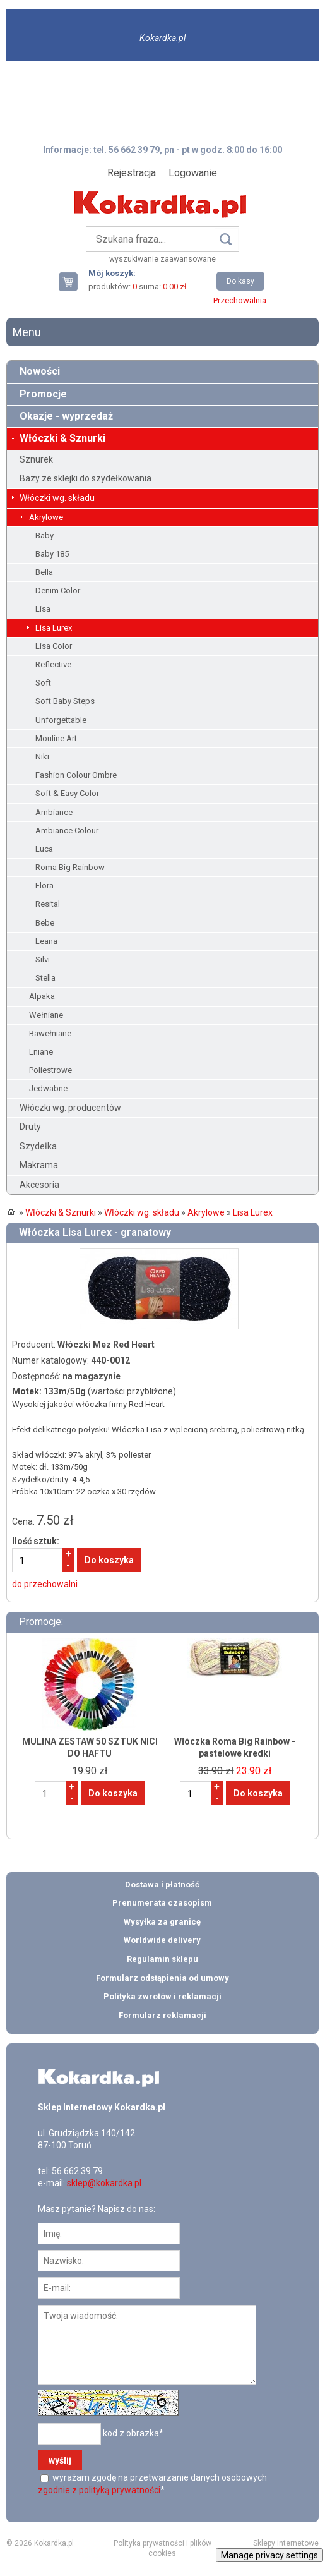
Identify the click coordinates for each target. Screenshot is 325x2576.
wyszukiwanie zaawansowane (162, 259)
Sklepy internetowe (286, 2543)
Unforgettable (60, 720)
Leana (46, 941)
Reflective (53, 664)
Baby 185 (52, 554)
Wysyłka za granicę (162, 1921)
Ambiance (54, 812)
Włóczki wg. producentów (70, 1108)
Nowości (40, 371)
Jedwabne (48, 1088)
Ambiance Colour (66, 830)
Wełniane (46, 1015)
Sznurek (36, 459)
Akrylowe (46, 517)
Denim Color (57, 590)
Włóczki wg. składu (57, 498)
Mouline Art (56, 738)
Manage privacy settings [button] (269, 2555)
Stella (45, 978)
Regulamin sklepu (162, 1959)
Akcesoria (39, 1185)
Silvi (42, 959)
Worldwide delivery (162, 1940)
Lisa (42, 609)
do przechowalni (45, 1584)
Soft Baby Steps (65, 701)
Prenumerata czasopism (162, 1903)
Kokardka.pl (162, 38)
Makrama (39, 1165)
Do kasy (240, 281)
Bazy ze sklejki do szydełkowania (85, 478)
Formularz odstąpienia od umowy (162, 1978)
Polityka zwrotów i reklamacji (162, 1996)
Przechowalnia (239, 300)
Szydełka (38, 1146)
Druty (30, 1127)
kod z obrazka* (133, 2433)
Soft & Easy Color (67, 793)
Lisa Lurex (53, 627)
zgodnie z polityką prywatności (99, 2490)
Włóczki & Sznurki (62, 438)
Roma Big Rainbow (70, 867)
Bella (44, 572)
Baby (44, 535)
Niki (42, 756)
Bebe (44, 923)
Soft (43, 682)
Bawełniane (50, 1033)
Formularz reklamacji (162, 2015)
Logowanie (192, 173)
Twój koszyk (73, 281)
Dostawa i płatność (162, 1884)
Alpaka (42, 996)
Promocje (43, 394)
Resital (47, 904)
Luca (44, 849)
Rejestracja (131, 173)
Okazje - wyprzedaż (66, 416)
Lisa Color (53, 646)
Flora (44, 885)
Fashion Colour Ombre (76, 775)
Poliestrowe (50, 1070)
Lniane (41, 1051)
